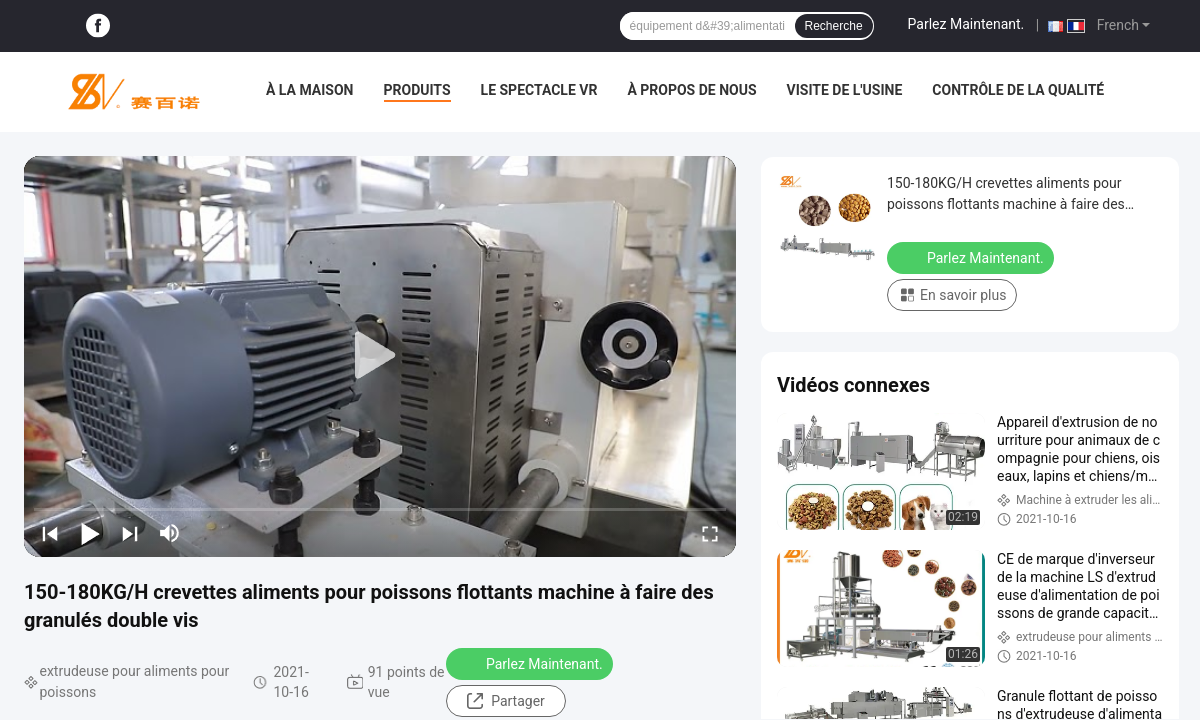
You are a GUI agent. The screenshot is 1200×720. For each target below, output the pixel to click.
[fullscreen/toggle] (710, 533)
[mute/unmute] (170, 533)
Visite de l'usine (845, 90)
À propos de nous (691, 90)
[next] (130, 533)
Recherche (834, 26)
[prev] (50, 533)
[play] (380, 356)
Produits (417, 90)
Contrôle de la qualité (1018, 90)
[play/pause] (90, 533)
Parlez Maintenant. (966, 24)
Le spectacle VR (539, 90)
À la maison (310, 90)
